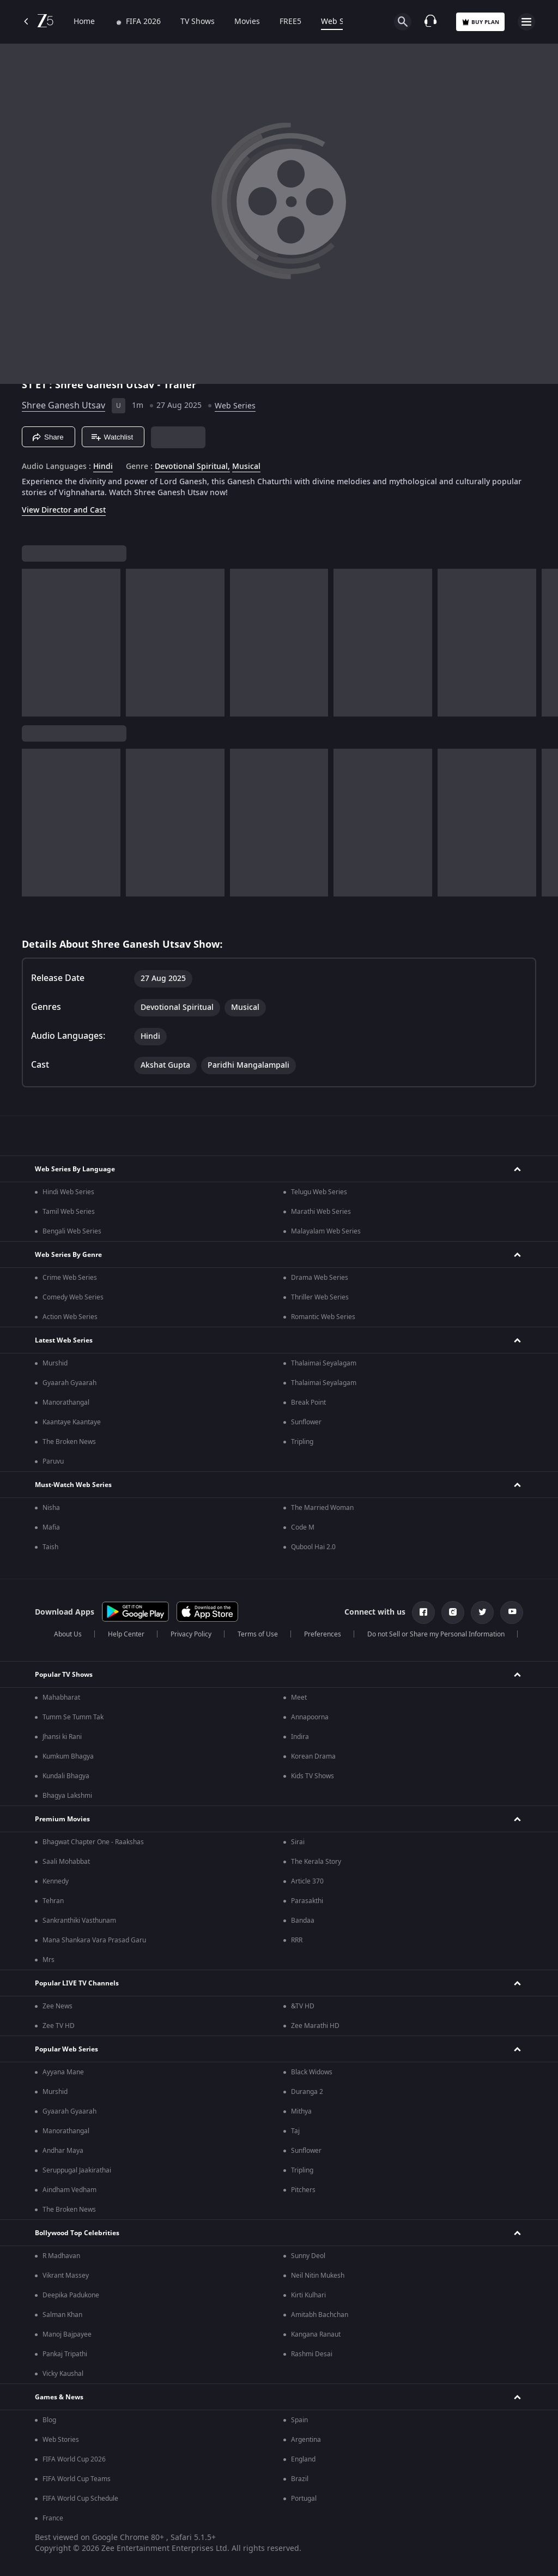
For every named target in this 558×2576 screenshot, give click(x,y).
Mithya (301, 2111)
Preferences (322, 1634)
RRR (296, 1940)
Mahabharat (61, 1697)
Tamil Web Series (69, 1212)
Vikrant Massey (66, 2275)
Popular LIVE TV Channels (77, 1983)
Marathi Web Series (321, 1212)
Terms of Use (258, 1634)
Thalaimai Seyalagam (323, 1363)
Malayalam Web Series (326, 1231)
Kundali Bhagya (66, 1776)
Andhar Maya (63, 2151)
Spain (299, 2420)
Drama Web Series (319, 1278)
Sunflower (306, 1422)
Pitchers (303, 2190)
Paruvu (53, 1461)
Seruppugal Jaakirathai (77, 2170)
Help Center (126, 1634)
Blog (49, 2420)
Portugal (304, 2498)
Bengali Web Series (72, 1231)
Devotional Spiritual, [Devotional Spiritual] (192, 466)
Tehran (53, 1901)
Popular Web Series (66, 2049)
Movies (247, 22)
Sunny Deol (308, 2256)
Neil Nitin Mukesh (317, 2275)
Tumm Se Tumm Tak (73, 1717)
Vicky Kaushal (63, 2374)
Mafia (51, 1527)
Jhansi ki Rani (62, 1737)
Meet (299, 1697)
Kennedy (56, 1881)
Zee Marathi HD (315, 2026)
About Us (68, 1634)
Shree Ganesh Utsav (63, 405)
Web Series (341, 22)
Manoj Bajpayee (67, 2334)
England (303, 2459)
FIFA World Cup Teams (77, 2479)
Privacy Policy (191, 1634)
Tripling (302, 1442)
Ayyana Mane (63, 2072)
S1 (28, 385)
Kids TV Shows (312, 1776)
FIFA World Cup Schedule (80, 2498)
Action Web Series (70, 1317)
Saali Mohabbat (66, 1862)
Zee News (57, 2006)
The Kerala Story (316, 1862)
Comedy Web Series (73, 1297)
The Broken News (69, 1442)
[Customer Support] (430, 22)
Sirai (298, 1842)
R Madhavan (61, 2256)
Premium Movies (62, 1819)
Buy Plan (480, 22)
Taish (50, 1547)
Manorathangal (66, 1402)
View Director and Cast (64, 510)
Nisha (51, 1508)
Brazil (299, 2479)
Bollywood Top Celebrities (77, 2233)
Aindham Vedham (69, 2190)
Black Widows (311, 2072)
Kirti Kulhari (308, 2295)
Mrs (48, 1960)
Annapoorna (310, 1717)
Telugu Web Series (319, 1192)
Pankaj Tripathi (65, 2354)
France (53, 2518)
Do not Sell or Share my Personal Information (436, 1634)
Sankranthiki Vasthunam (79, 1920)
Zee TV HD (59, 2026)
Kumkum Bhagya (68, 1756)
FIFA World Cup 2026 (74, 2459)
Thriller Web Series (320, 1297)
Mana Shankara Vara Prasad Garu (94, 1940)
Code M (302, 1527)
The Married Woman (322, 1508)
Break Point (308, 1402)
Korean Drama (313, 1756)
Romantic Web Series (323, 1317)
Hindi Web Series (68, 1192)
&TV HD (302, 2006)
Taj (295, 2131)
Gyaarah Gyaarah (69, 1383)
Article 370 (307, 1881)
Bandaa (302, 1920)
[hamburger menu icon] (526, 22)
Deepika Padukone (71, 2295)
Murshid (55, 1363)
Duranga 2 (307, 2092)
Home (84, 22)
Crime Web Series (70, 1278)
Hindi (103, 466)
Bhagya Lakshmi (67, 1796)
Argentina (306, 2440)
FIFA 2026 (137, 21)
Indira (300, 1737)
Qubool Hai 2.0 (313, 1547)
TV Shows (197, 22)
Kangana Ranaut (316, 2334)
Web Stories (61, 2440)
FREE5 (290, 22)
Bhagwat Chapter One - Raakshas (93, 1842)
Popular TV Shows (64, 1674)
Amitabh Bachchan (319, 2315)
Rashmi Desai (311, 2354)
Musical (246, 466)
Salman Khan (62, 2315)
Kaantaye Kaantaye (72, 1422)
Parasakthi (307, 1901)
